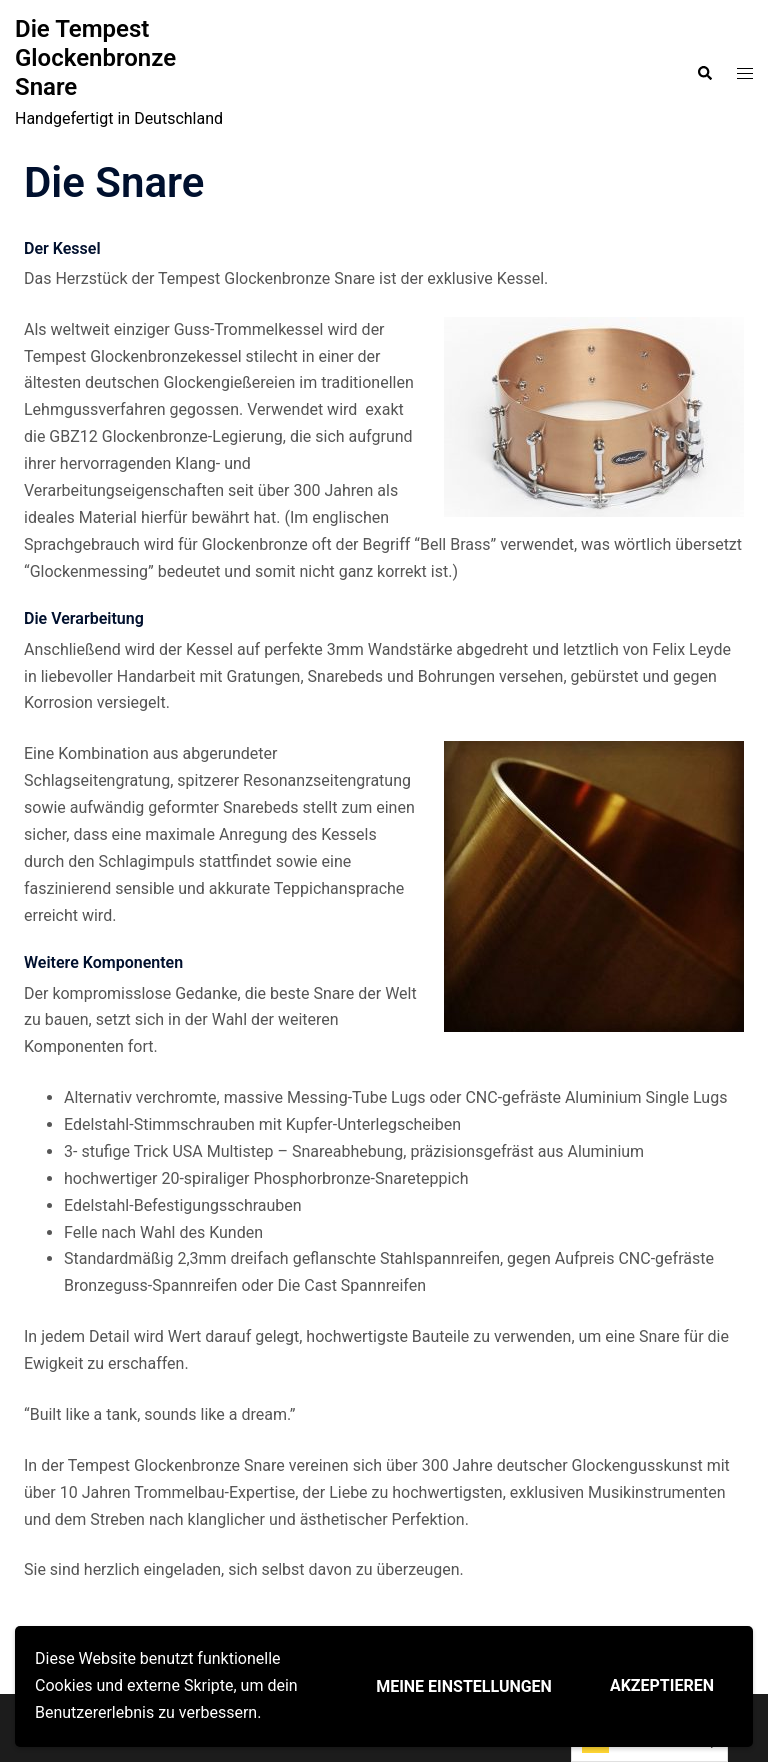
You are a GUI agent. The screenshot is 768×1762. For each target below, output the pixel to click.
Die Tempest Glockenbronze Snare (95, 58)
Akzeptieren (662, 1685)
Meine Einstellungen (464, 1686)
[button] (704, 74)
